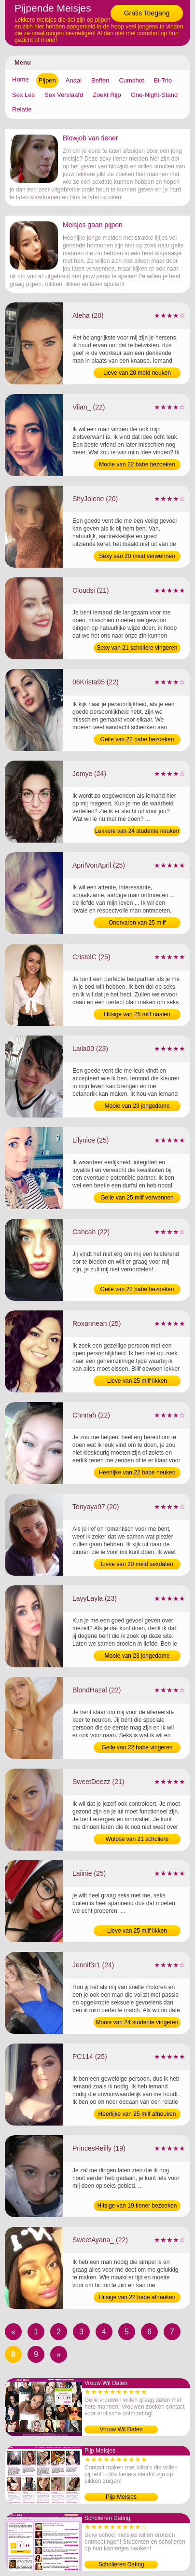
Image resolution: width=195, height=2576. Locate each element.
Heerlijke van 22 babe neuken (137, 1472)
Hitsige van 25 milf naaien (137, 1014)
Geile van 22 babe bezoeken (137, 739)
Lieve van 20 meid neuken (137, 372)
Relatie (21, 109)
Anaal (74, 80)
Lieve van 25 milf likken (137, 1380)
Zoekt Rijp (107, 94)
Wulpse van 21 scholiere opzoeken (137, 1840)
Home (20, 79)
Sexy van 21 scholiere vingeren (137, 647)
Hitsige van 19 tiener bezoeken (137, 2205)
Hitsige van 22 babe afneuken (137, 2297)
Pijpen (47, 80)
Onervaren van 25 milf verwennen (137, 923)
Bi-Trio (162, 80)
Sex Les (23, 94)
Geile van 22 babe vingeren (137, 1747)
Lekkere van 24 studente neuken (137, 831)
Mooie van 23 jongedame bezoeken (137, 1107)
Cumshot (131, 80)
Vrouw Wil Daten (121, 2429)
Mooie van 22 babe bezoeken (137, 464)
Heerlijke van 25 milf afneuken (137, 2114)
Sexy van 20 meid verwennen (137, 556)
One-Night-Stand (154, 94)
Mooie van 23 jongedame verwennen (137, 1656)
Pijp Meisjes (121, 2497)
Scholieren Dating (121, 2564)
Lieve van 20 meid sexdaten (137, 1564)
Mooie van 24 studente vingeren (137, 2022)
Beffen (100, 80)
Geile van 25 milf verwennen (136, 1197)
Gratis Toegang (147, 13)
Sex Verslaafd (63, 94)
